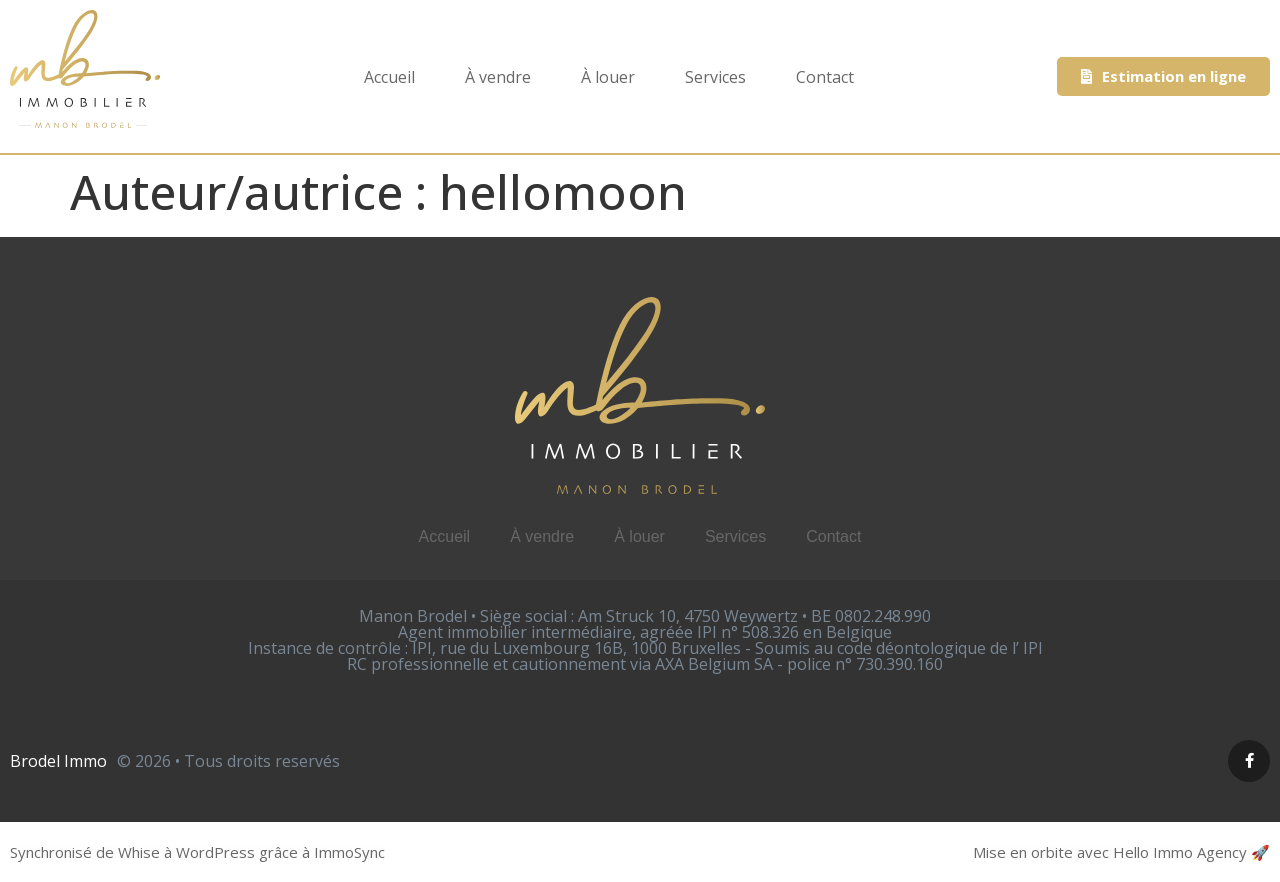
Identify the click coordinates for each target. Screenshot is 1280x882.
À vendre (498, 77)
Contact (825, 77)
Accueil (389, 77)
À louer (608, 77)
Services (715, 77)
